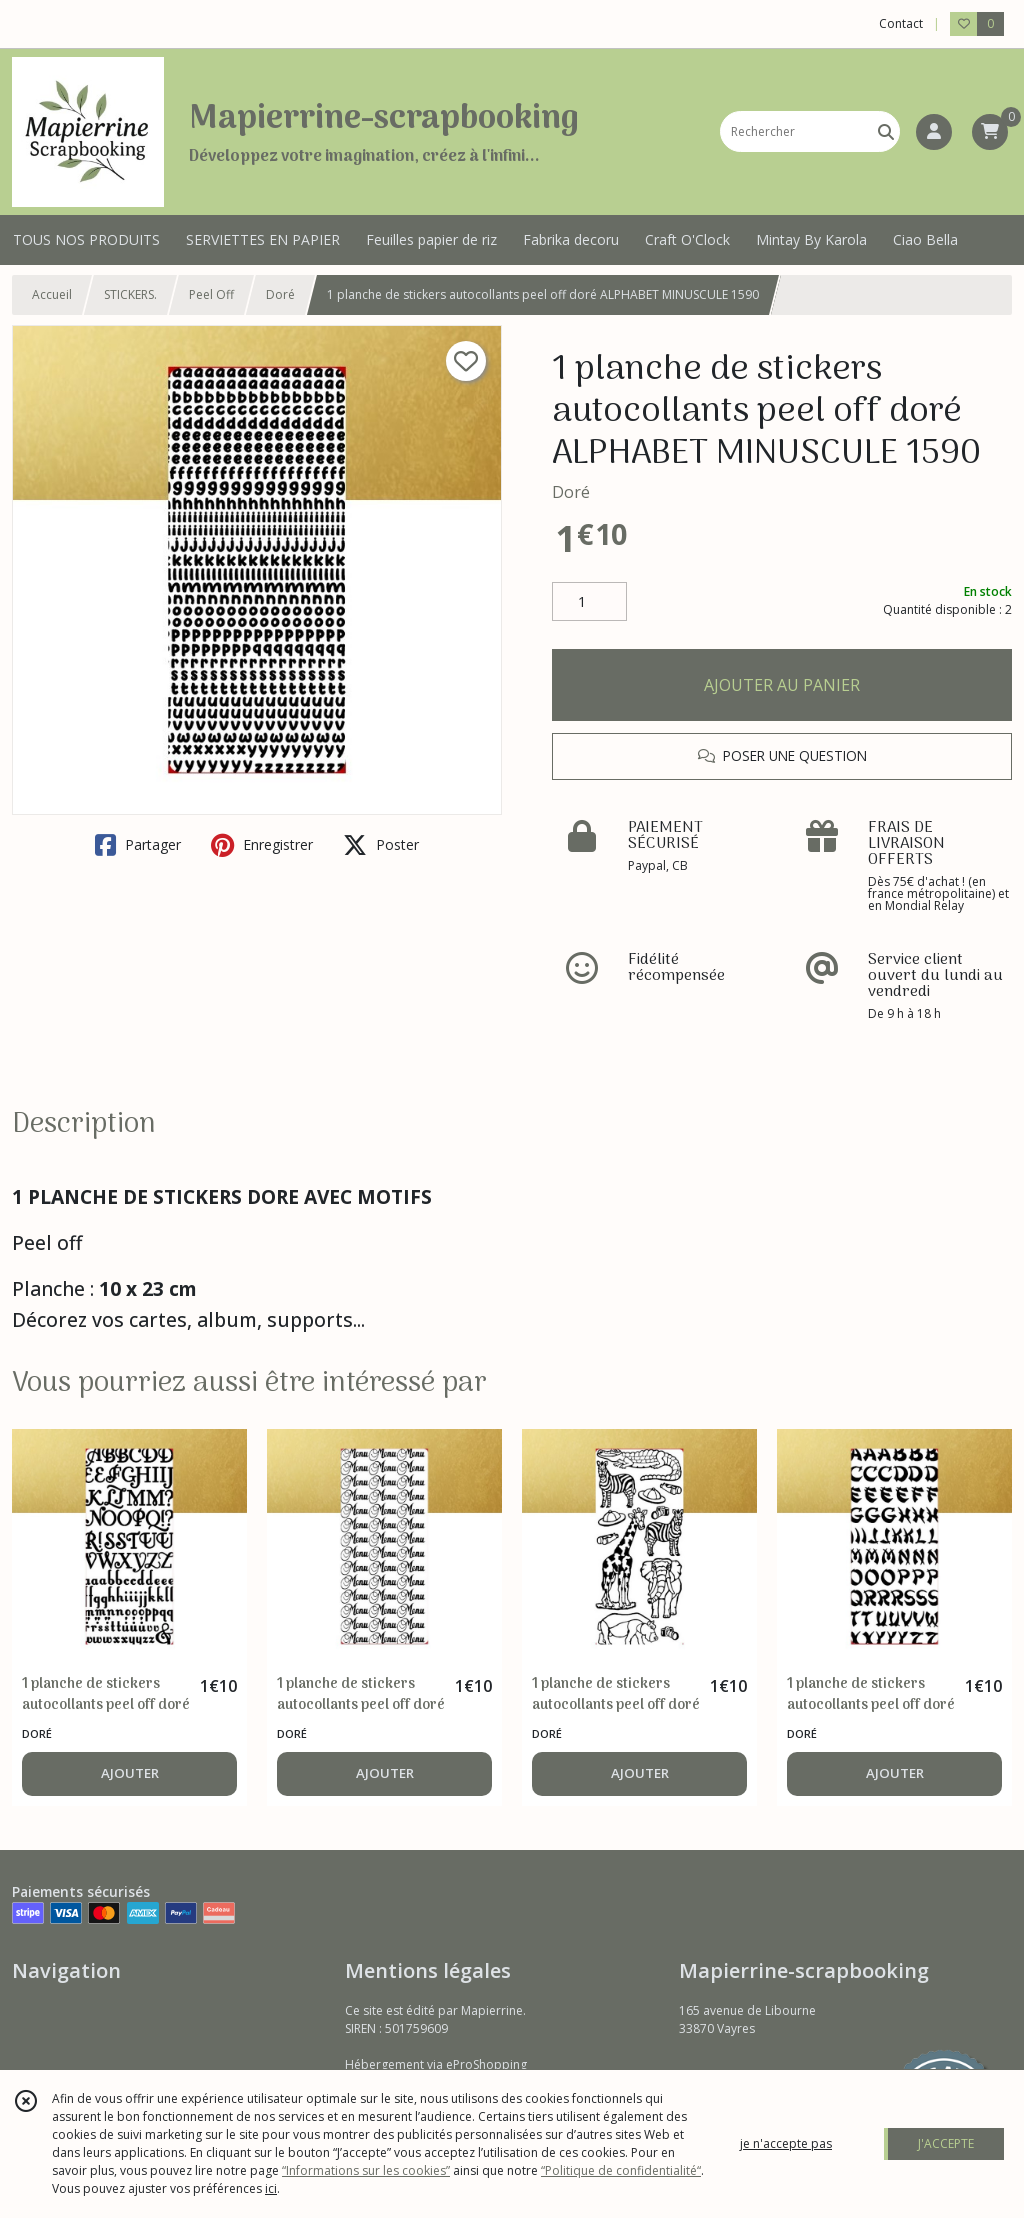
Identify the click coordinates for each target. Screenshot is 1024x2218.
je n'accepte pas (786, 2143)
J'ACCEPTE (946, 2143)
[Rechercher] (886, 131)
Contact (901, 23)
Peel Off (211, 294)
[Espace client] (934, 132)
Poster (381, 845)
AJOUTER (130, 1773)
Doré (280, 294)
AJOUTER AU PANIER (782, 685)
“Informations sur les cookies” (366, 2170)
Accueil (52, 294)
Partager (138, 845)
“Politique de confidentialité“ (621, 2170)
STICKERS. (130, 294)
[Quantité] (589, 602)
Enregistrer (262, 845)
